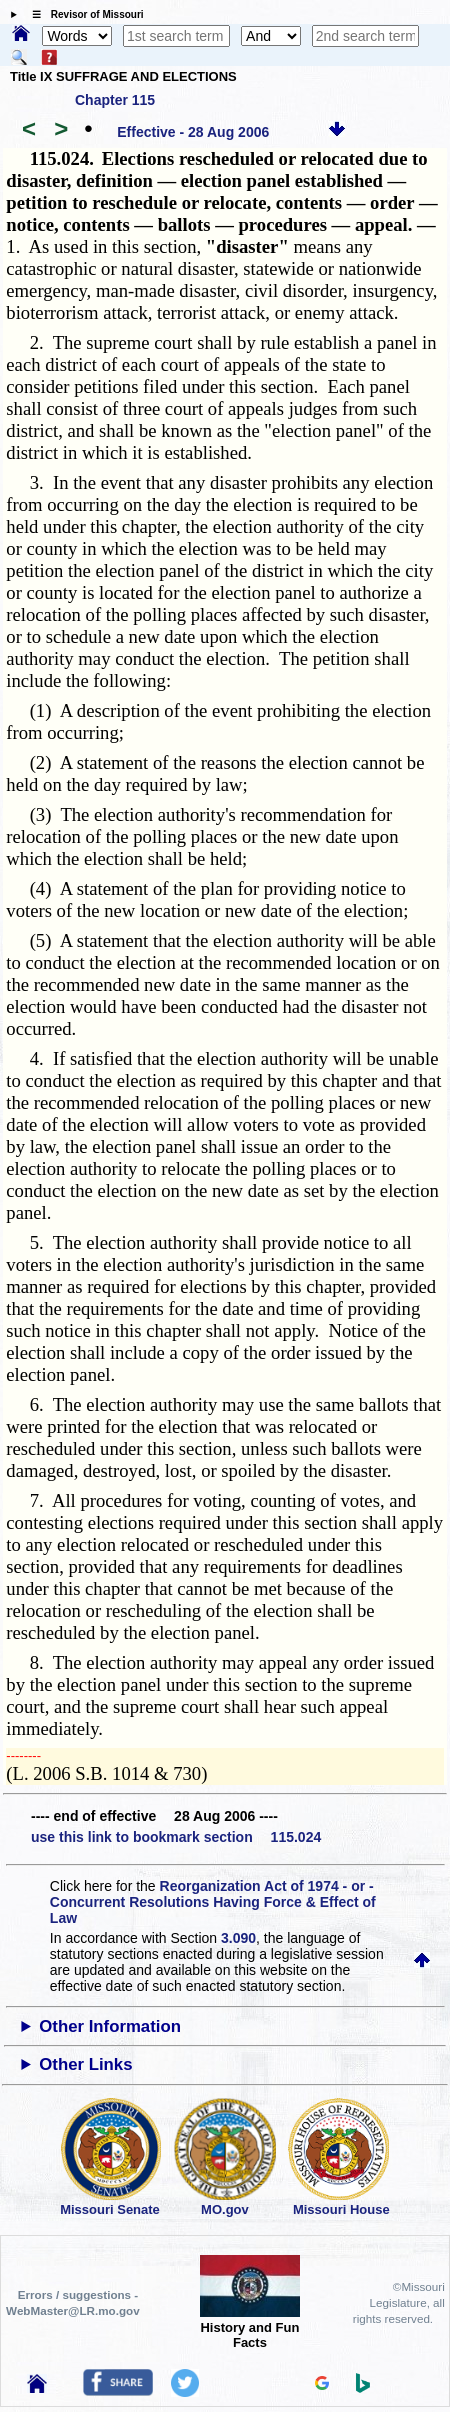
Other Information (110, 2026)
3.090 (238, 1938)
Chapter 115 (115, 100)
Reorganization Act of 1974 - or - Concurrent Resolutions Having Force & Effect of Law (213, 1902)
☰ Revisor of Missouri (83, 14)
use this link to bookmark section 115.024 (176, 1837)
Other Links (85, 2064)
